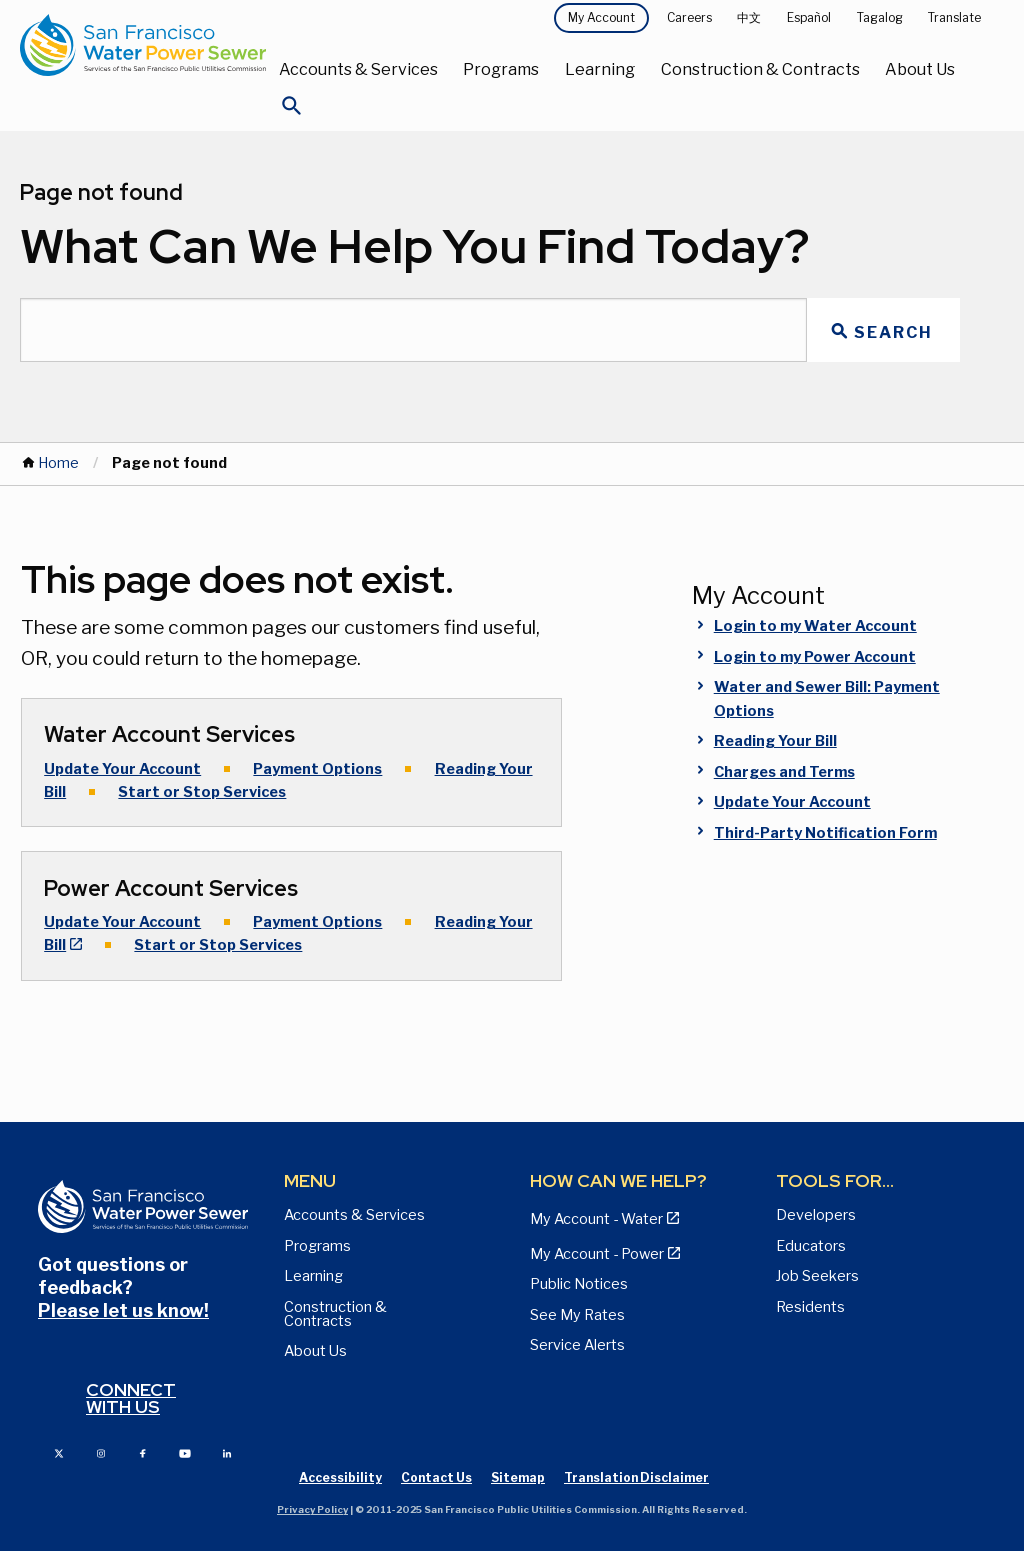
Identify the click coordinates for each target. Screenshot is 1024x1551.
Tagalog (880, 17)
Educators (811, 1246)
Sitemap (518, 1477)
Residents (810, 1307)
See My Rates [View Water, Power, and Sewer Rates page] (577, 1315)
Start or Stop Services (202, 792)
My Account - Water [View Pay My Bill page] (596, 1219)
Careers (689, 17)
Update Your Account (122, 769)
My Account (601, 17)
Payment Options (317, 769)
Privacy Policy (312, 1509)
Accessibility (340, 1477)
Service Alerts (577, 1345)
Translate (954, 17)
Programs (501, 69)
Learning (600, 69)
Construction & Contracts (760, 69)
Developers (816, 1215)
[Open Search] (292, 111)
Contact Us (436, 1477)
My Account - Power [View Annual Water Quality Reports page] (597, 1254)
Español (809, 17)
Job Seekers (817, 1276)
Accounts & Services (358, 69)
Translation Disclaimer (636, 1477)
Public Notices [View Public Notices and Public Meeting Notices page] (579, 1284)
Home (58, 463)
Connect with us (131, 1398)
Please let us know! (123, 1310)
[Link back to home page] (143, 45)
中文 (749, 17)
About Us (920, 69)
